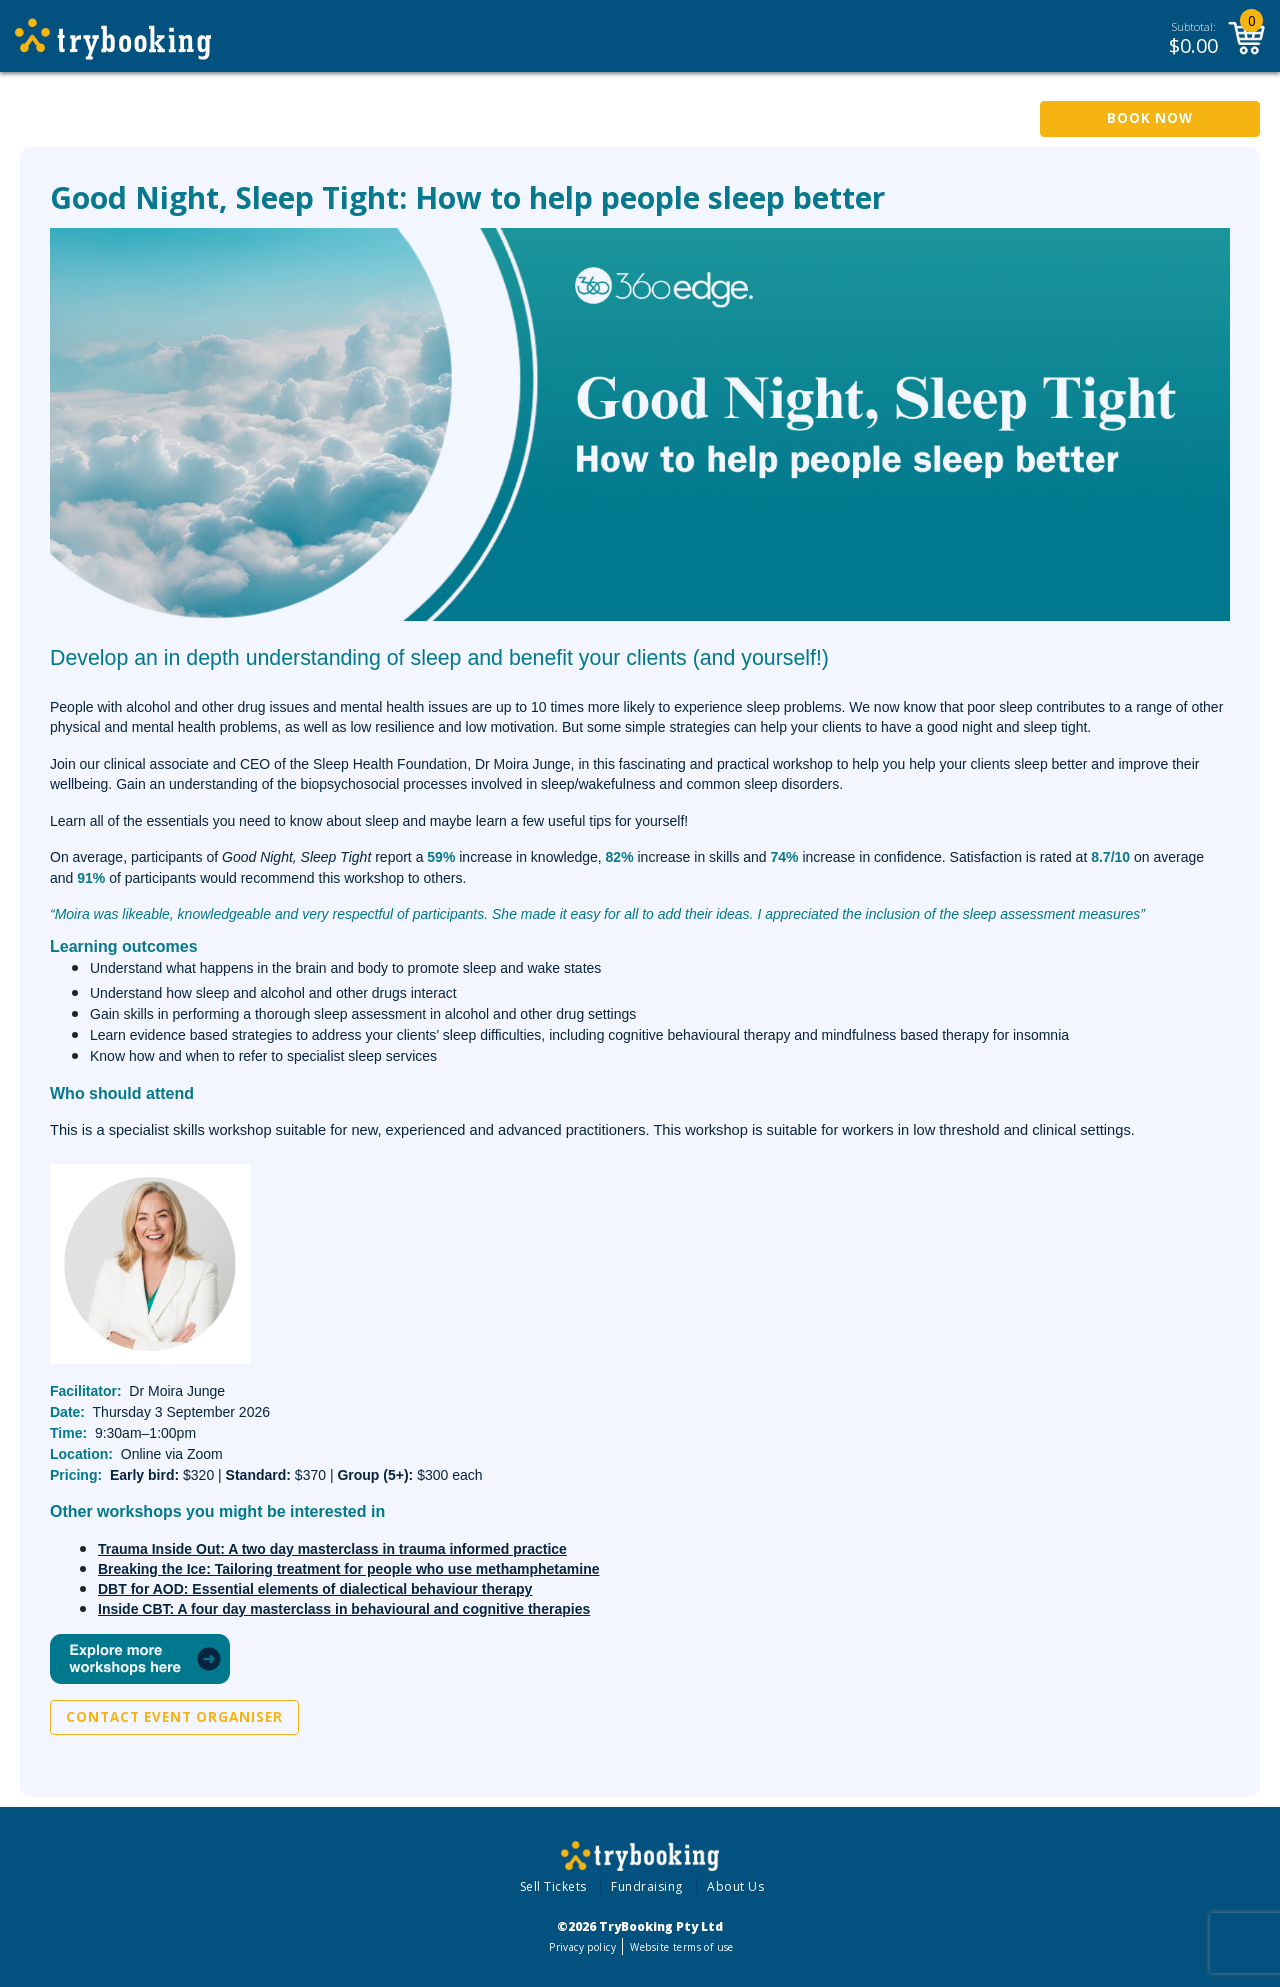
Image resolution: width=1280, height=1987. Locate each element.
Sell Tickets (553, 1886)
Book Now (1150, 118)
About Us (735, 1886)
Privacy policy (582, 1947)
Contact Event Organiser (174, 1717)
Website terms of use (681, 1947)
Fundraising (647, 1886)
